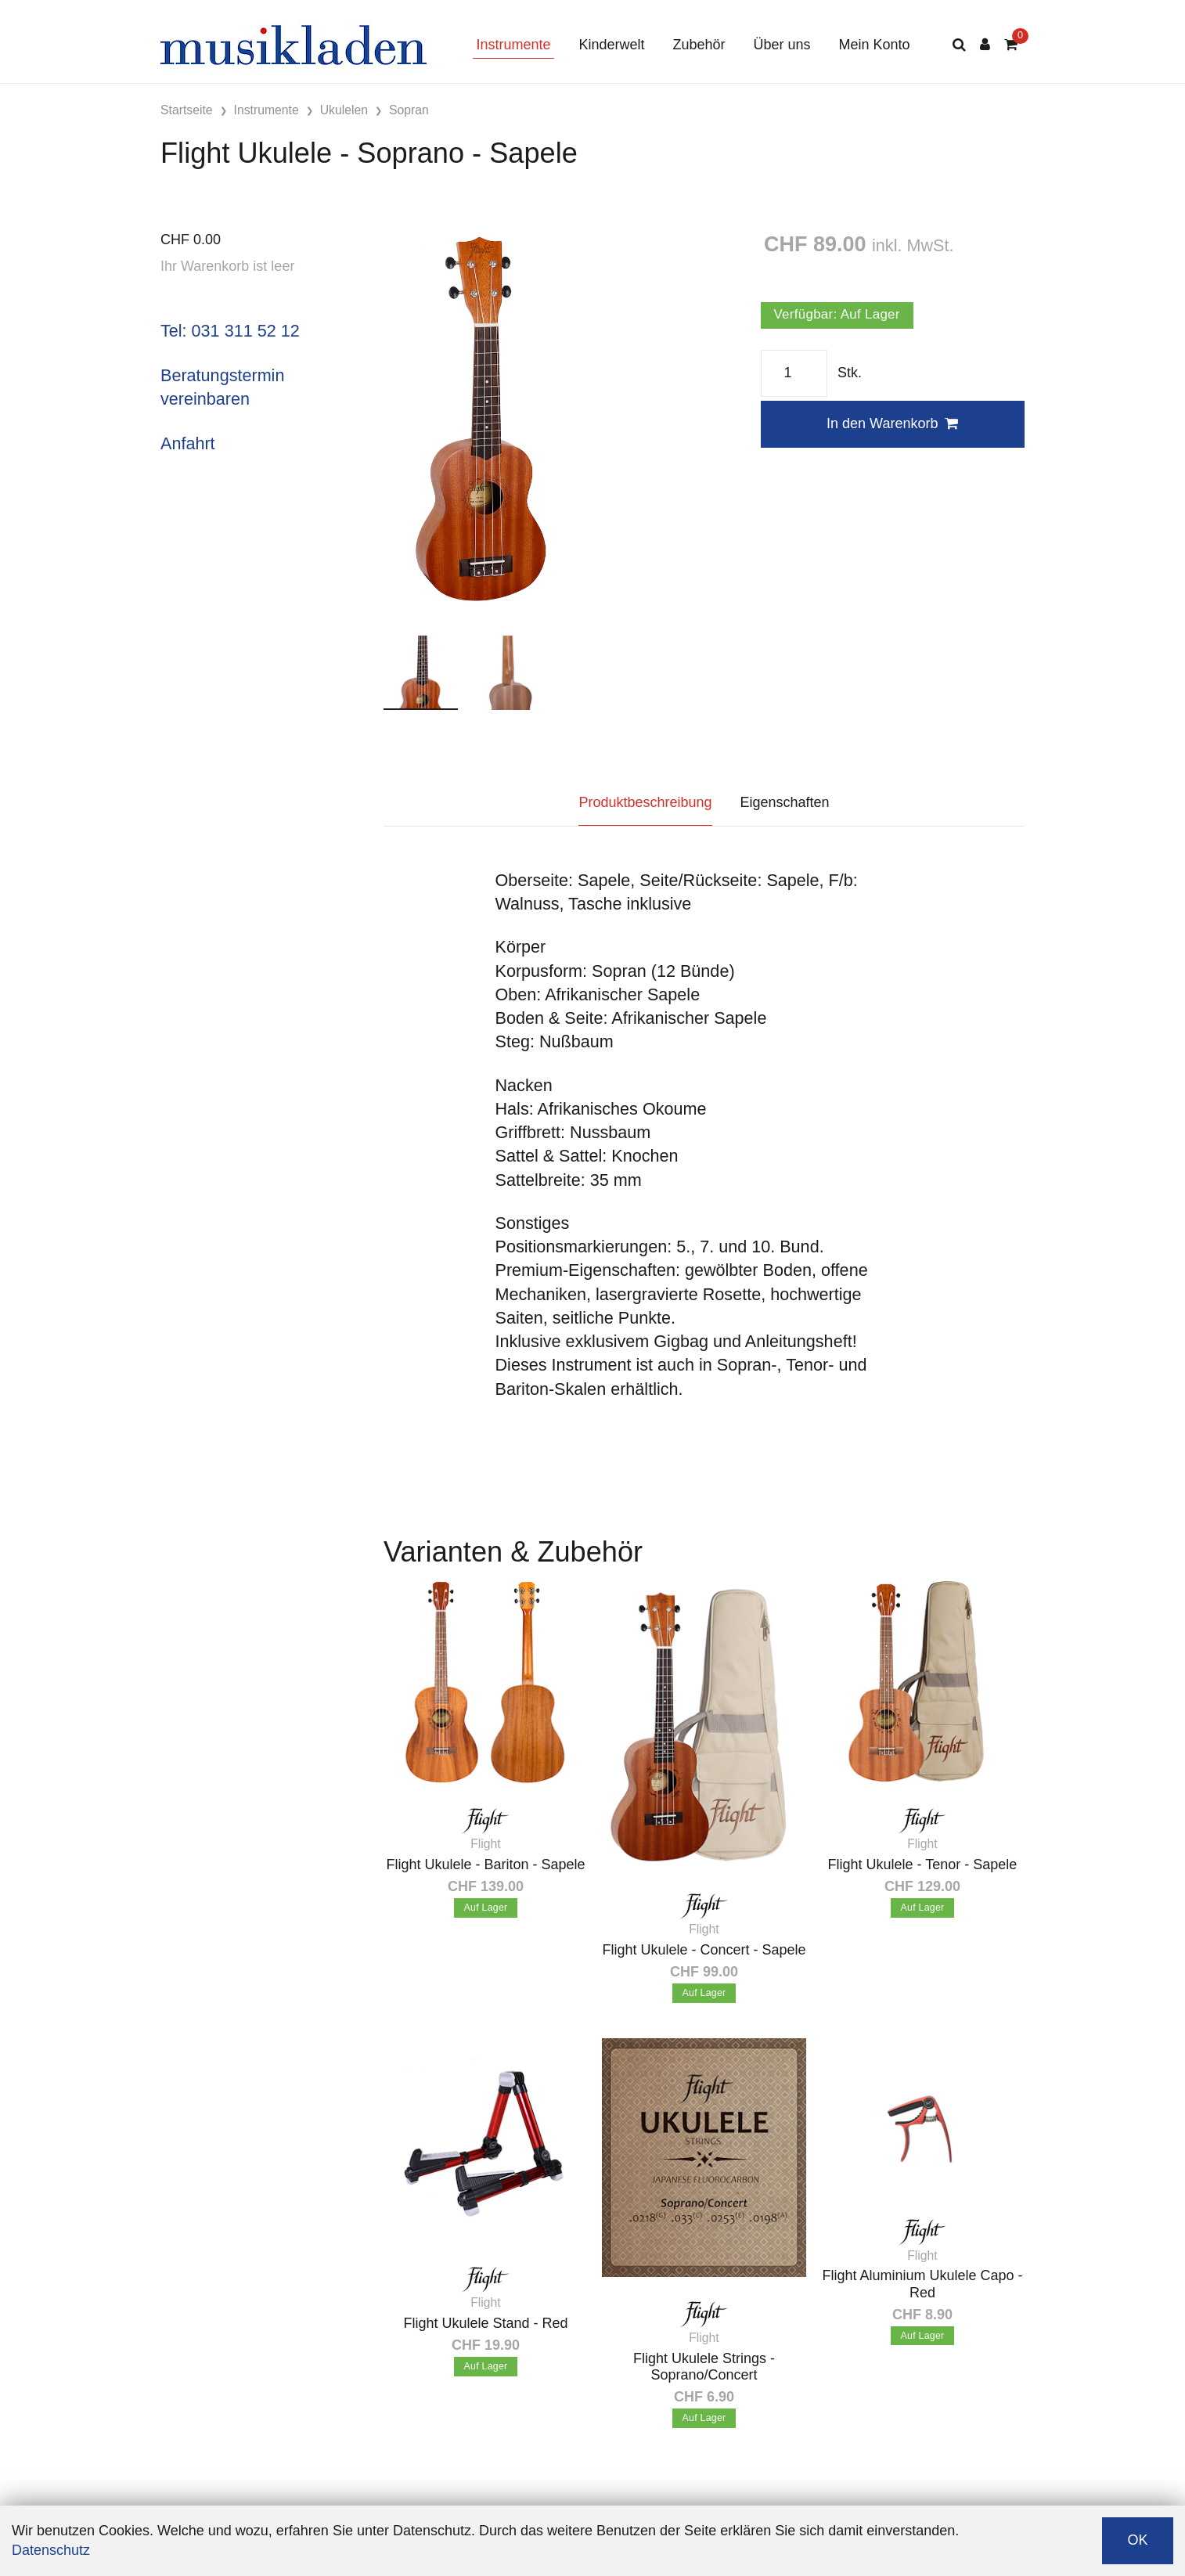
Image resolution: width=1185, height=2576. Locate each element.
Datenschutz (51, 2550)
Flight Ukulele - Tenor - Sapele (923, 1864)
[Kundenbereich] (985, 45)
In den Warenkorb (892, 423)
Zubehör (698, 44)
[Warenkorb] (1011, 45)
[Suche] (959, 45)
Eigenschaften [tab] (785, 802)
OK (1137, 2540)
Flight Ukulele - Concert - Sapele (703, 1950)
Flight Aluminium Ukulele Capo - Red (922, 2284)
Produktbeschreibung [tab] (644, 802)
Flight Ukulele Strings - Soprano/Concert (704, 2367)
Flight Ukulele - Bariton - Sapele (485, 1864)
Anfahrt (187, 443)
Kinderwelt (611, 44)
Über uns (782, 44)
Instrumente (513, 44)
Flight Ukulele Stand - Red (485, 2323)
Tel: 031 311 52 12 (230, 330)
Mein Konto (874, 44)
